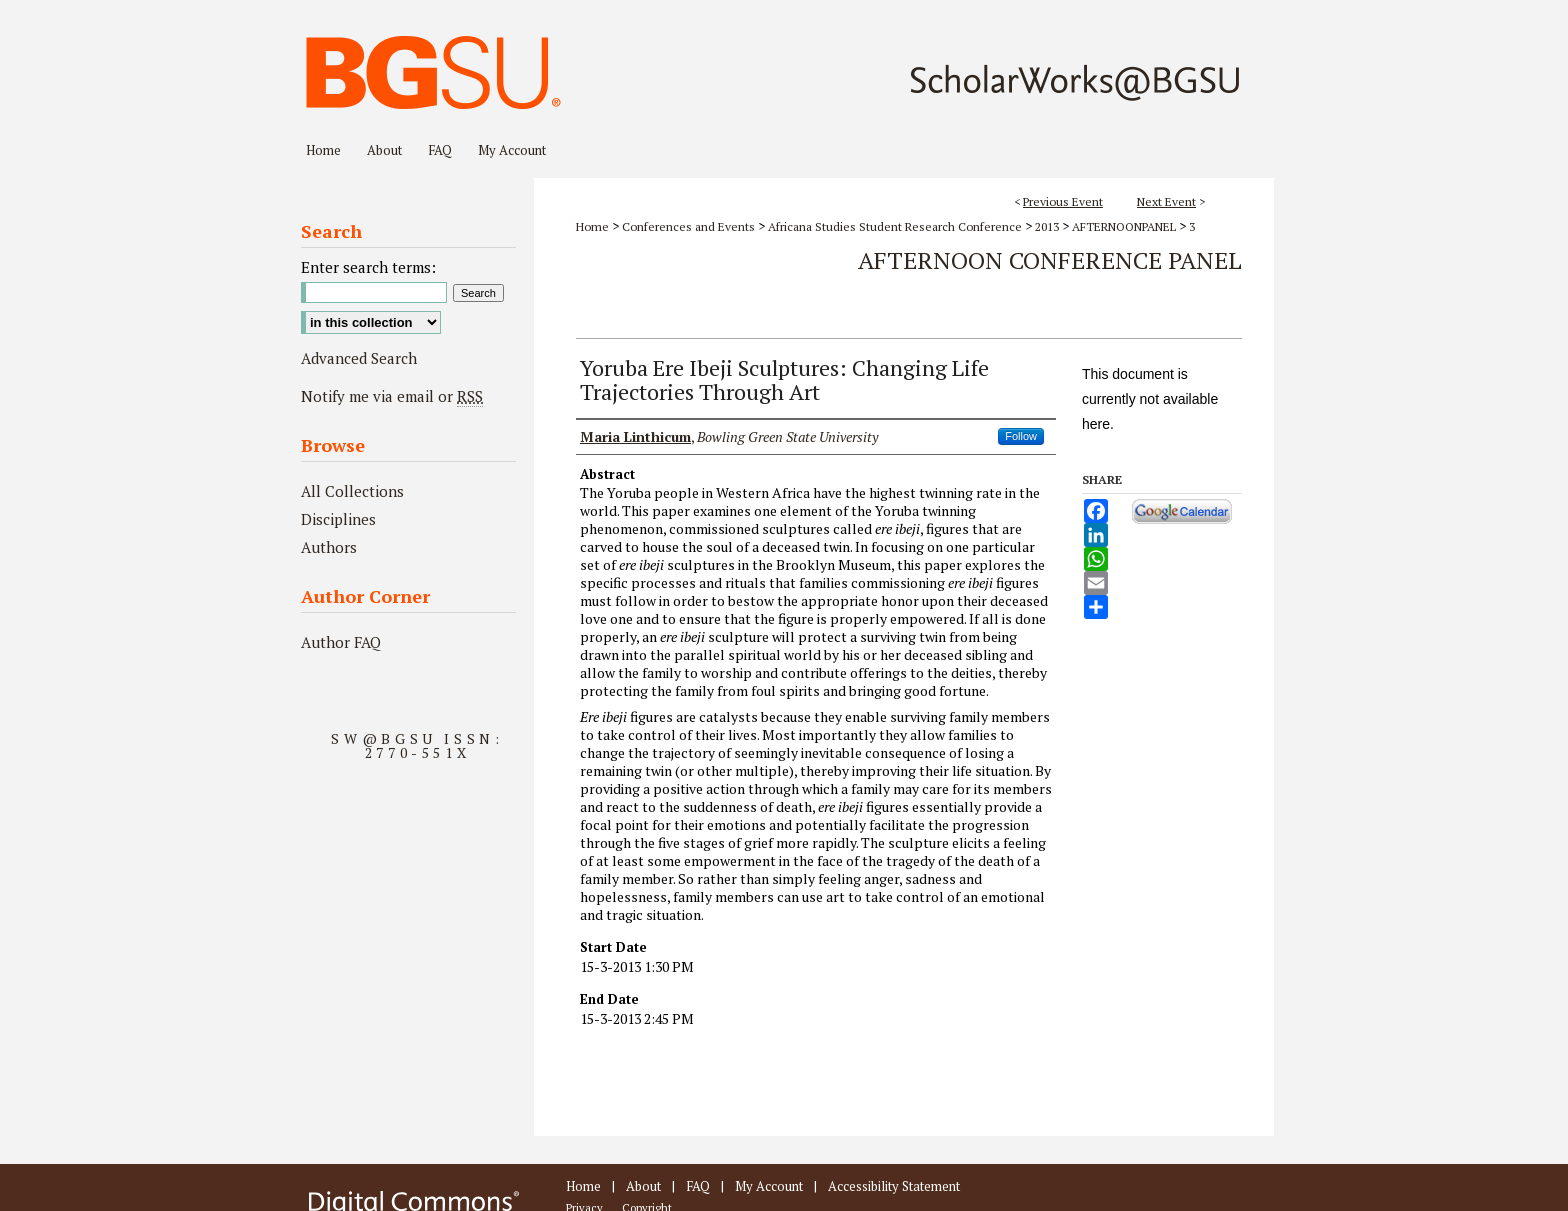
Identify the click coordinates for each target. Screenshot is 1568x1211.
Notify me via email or (392, 396)
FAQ (698, 1186)
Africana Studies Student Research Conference (896, 226)
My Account (769, 1186)
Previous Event (1063, 201)
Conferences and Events (690, 226)
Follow (1021, 436)
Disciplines (338, 519)
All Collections (352, 491)
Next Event (1166, 201)
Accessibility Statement (894, 1186)
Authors (329, 547)
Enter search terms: (368, 267)
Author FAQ (341, 642)
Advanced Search (359, 358)
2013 (1048, 226)
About (643, 1186)
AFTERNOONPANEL (1125, 226)
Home (592, 226)
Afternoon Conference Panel (1050, 260)
